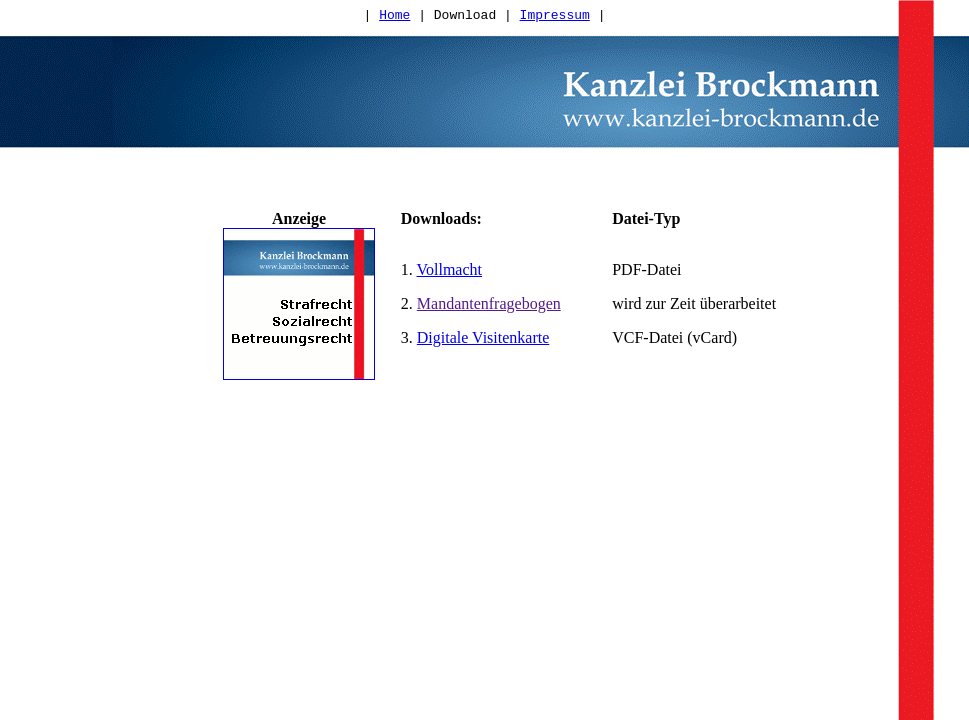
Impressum (555, 17)
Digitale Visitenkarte (483, 346)
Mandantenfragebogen (489, 312)
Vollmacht (449, 278)
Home (394, 17)
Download (465, 17)
